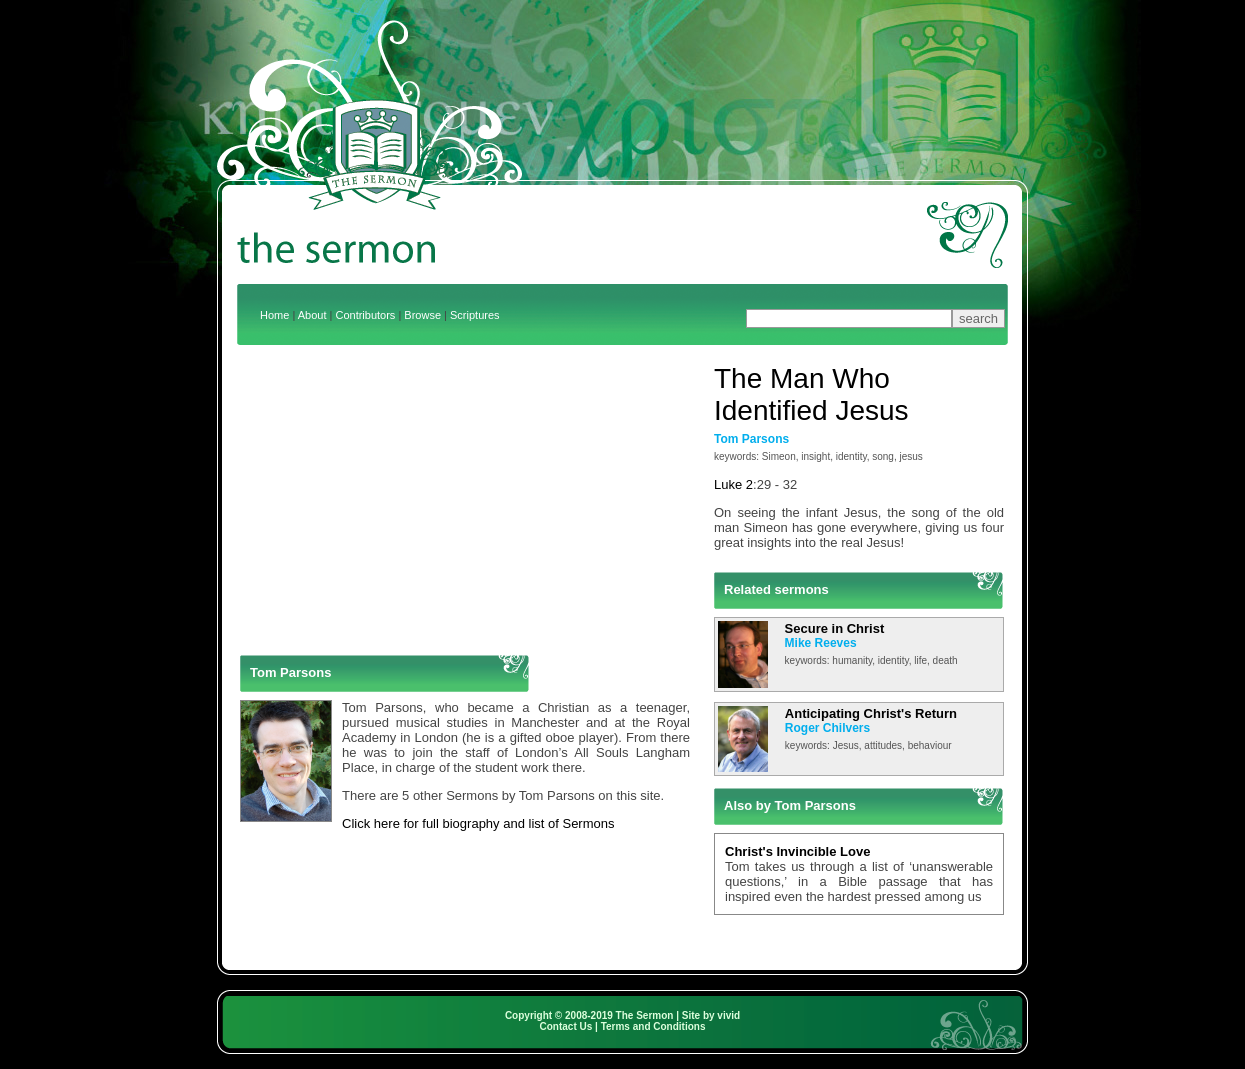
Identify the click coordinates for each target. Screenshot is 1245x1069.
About (312, 315)
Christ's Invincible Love (797, 851)
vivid (728, 1015)
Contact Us (566, 1026)
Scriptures (475, 315)
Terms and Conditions (653, 1026)
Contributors (365, 315)
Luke (728, 484)
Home (274, 315)
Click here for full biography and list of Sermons (478, 823)
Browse (422, 315)
